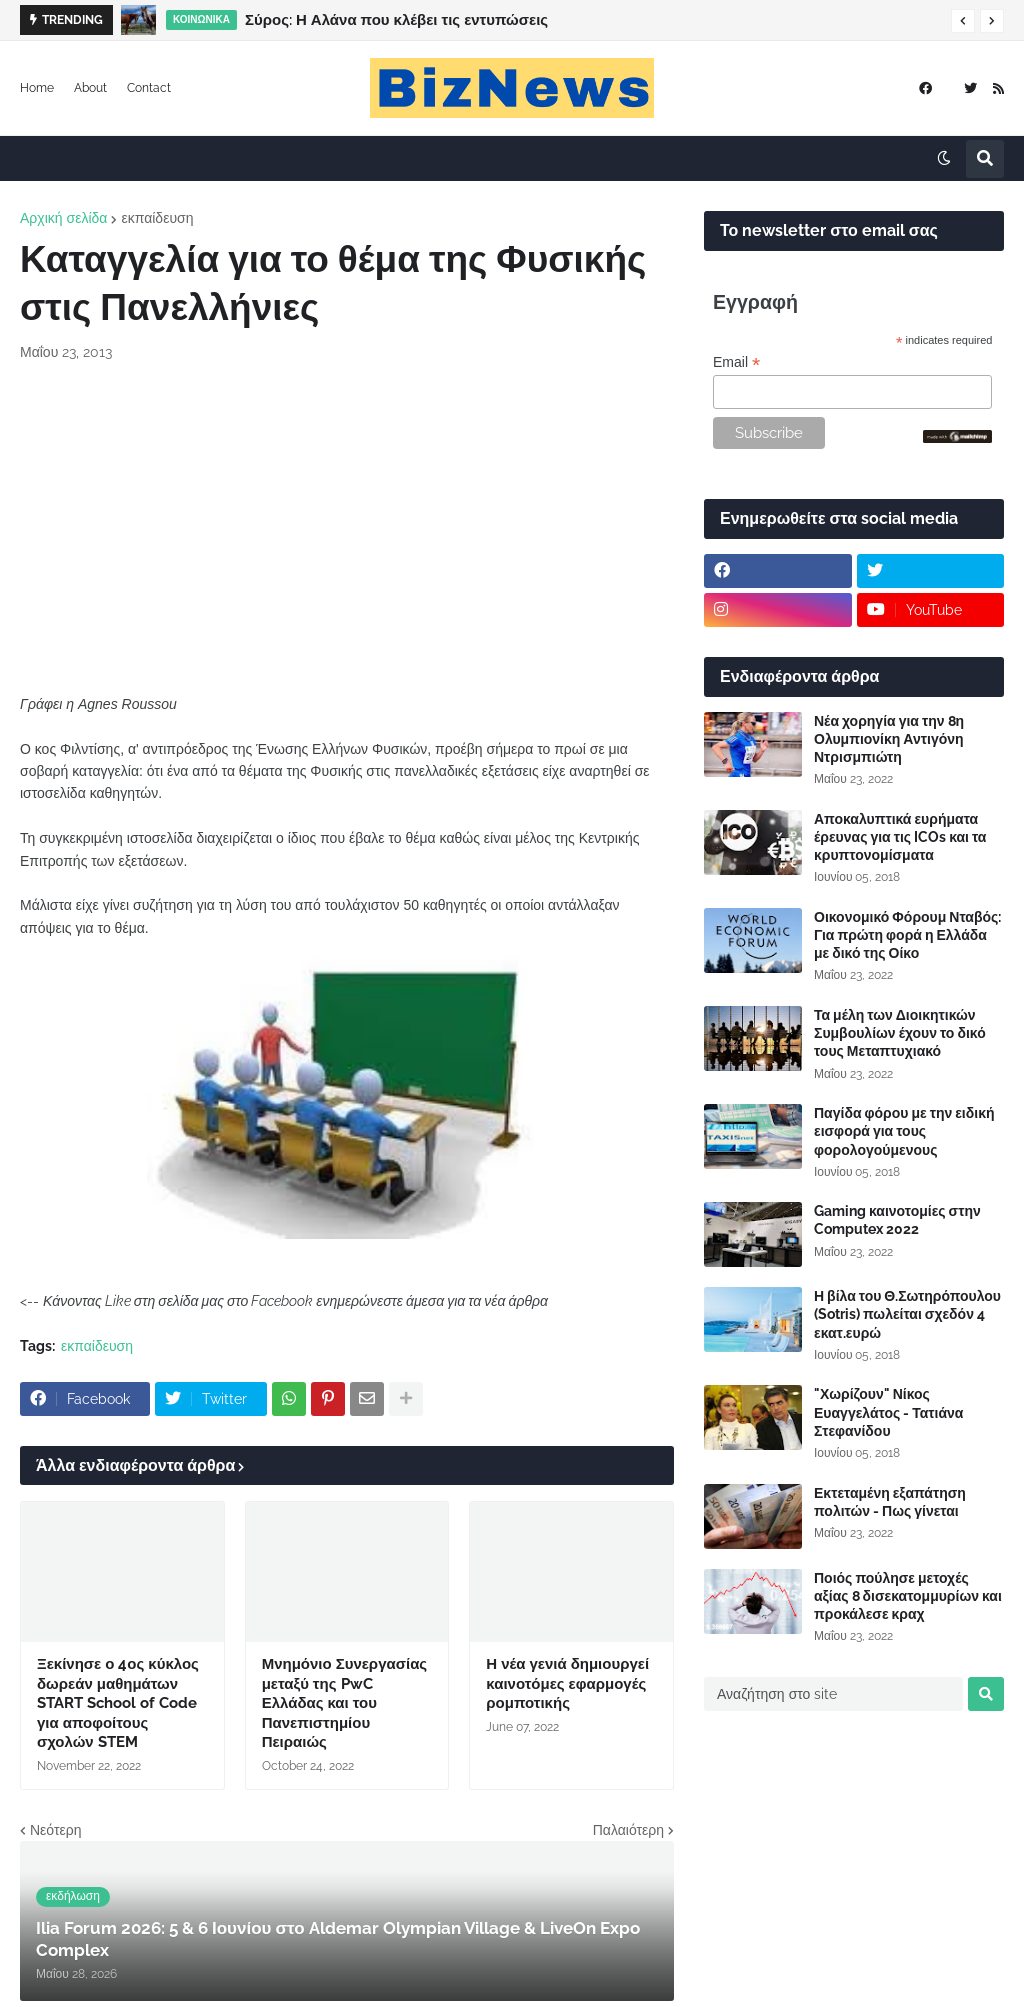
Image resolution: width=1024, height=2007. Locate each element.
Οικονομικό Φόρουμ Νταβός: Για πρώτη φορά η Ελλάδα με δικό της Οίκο (907, 935)
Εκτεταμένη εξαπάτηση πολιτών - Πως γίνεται (890, 1502)
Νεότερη (55, 1830)
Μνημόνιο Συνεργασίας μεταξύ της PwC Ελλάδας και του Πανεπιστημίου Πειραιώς (345, 1703)
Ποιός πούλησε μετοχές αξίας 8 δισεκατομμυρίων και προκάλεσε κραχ (908, 1596)
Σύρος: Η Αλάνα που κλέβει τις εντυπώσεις (396, 20)
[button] (963, 21)
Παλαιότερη (628, 1830)
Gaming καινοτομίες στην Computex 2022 (897, 1220)
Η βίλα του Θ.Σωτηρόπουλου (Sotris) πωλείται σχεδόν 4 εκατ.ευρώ (907, 1314)
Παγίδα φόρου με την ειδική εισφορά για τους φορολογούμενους (904, 1131)
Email (736, 362)
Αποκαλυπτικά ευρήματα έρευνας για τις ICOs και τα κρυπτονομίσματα (900, 837)
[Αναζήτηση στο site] (833, 1694)
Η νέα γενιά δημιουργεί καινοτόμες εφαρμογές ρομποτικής (567, 1683)
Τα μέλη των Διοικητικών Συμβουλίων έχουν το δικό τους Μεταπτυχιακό (900, 1033)
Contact (149, 88)
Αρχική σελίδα (63, 218)
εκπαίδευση (157, 218)
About (90, 88)
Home (37, 88)
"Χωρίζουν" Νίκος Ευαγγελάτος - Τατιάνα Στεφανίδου (888, 1412)
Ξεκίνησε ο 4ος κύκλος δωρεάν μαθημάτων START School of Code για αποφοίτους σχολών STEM (118, 1703)
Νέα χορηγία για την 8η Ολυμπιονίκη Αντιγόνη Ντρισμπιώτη (889, 739)
